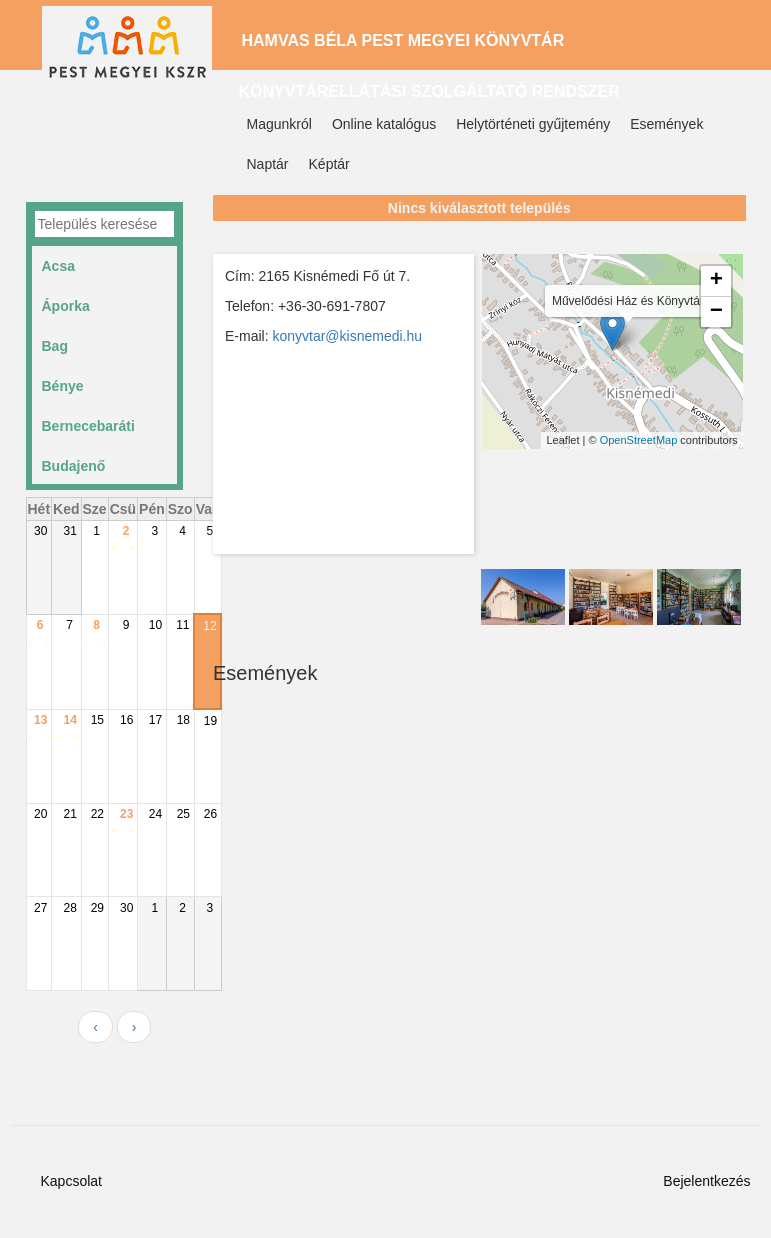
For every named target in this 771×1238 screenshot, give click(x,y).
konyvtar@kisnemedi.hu (347, 336)
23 (126, 814)
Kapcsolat (71, 1181)
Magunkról (279, 124)
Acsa (58, 266)
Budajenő (74, 466)
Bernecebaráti (88, 426)
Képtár (329, 164)
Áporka (66, 306)
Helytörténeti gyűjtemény (533, 124)
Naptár (268, 164)
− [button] (716, 312)
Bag (55, 346)
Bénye (63, 386)
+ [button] (716, 281)
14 (70, 720)
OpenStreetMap (639, 440)
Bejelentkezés (706, 1181)
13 (40, 720)
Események (666, 124)
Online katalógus (384, 124)
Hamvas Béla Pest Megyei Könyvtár (403, 40)
